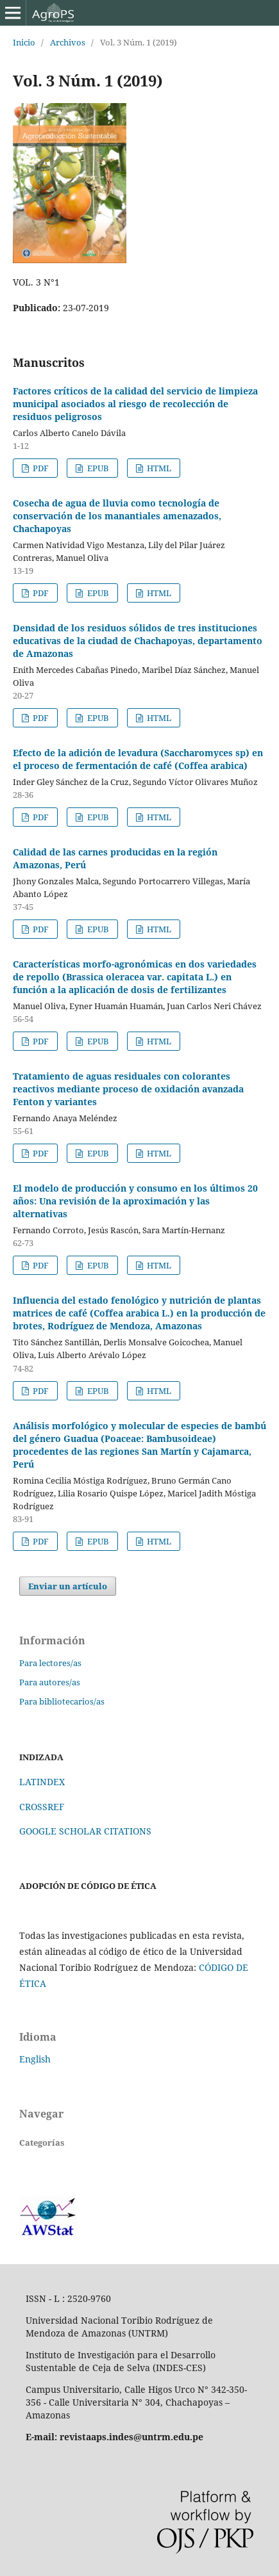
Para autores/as (49, 1682)
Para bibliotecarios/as (62, 1701)
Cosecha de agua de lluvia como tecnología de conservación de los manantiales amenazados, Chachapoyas (117, 516)
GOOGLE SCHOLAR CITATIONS (85, 1831)
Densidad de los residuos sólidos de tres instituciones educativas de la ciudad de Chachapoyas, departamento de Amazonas (137, 641)
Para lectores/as (50, 1663)
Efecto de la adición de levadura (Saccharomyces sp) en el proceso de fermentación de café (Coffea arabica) (138, 759)
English (35, 2059)
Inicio (24, 42)
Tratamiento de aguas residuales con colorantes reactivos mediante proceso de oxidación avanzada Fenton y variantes (128, 1089)
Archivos (67, 42)
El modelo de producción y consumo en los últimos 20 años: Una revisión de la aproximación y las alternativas (135, 1201)
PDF (40, 468)
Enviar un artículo (67, 1586)
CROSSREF (41, 1807)
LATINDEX (42, 1782)
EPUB (97, 468)
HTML (158, 468)
